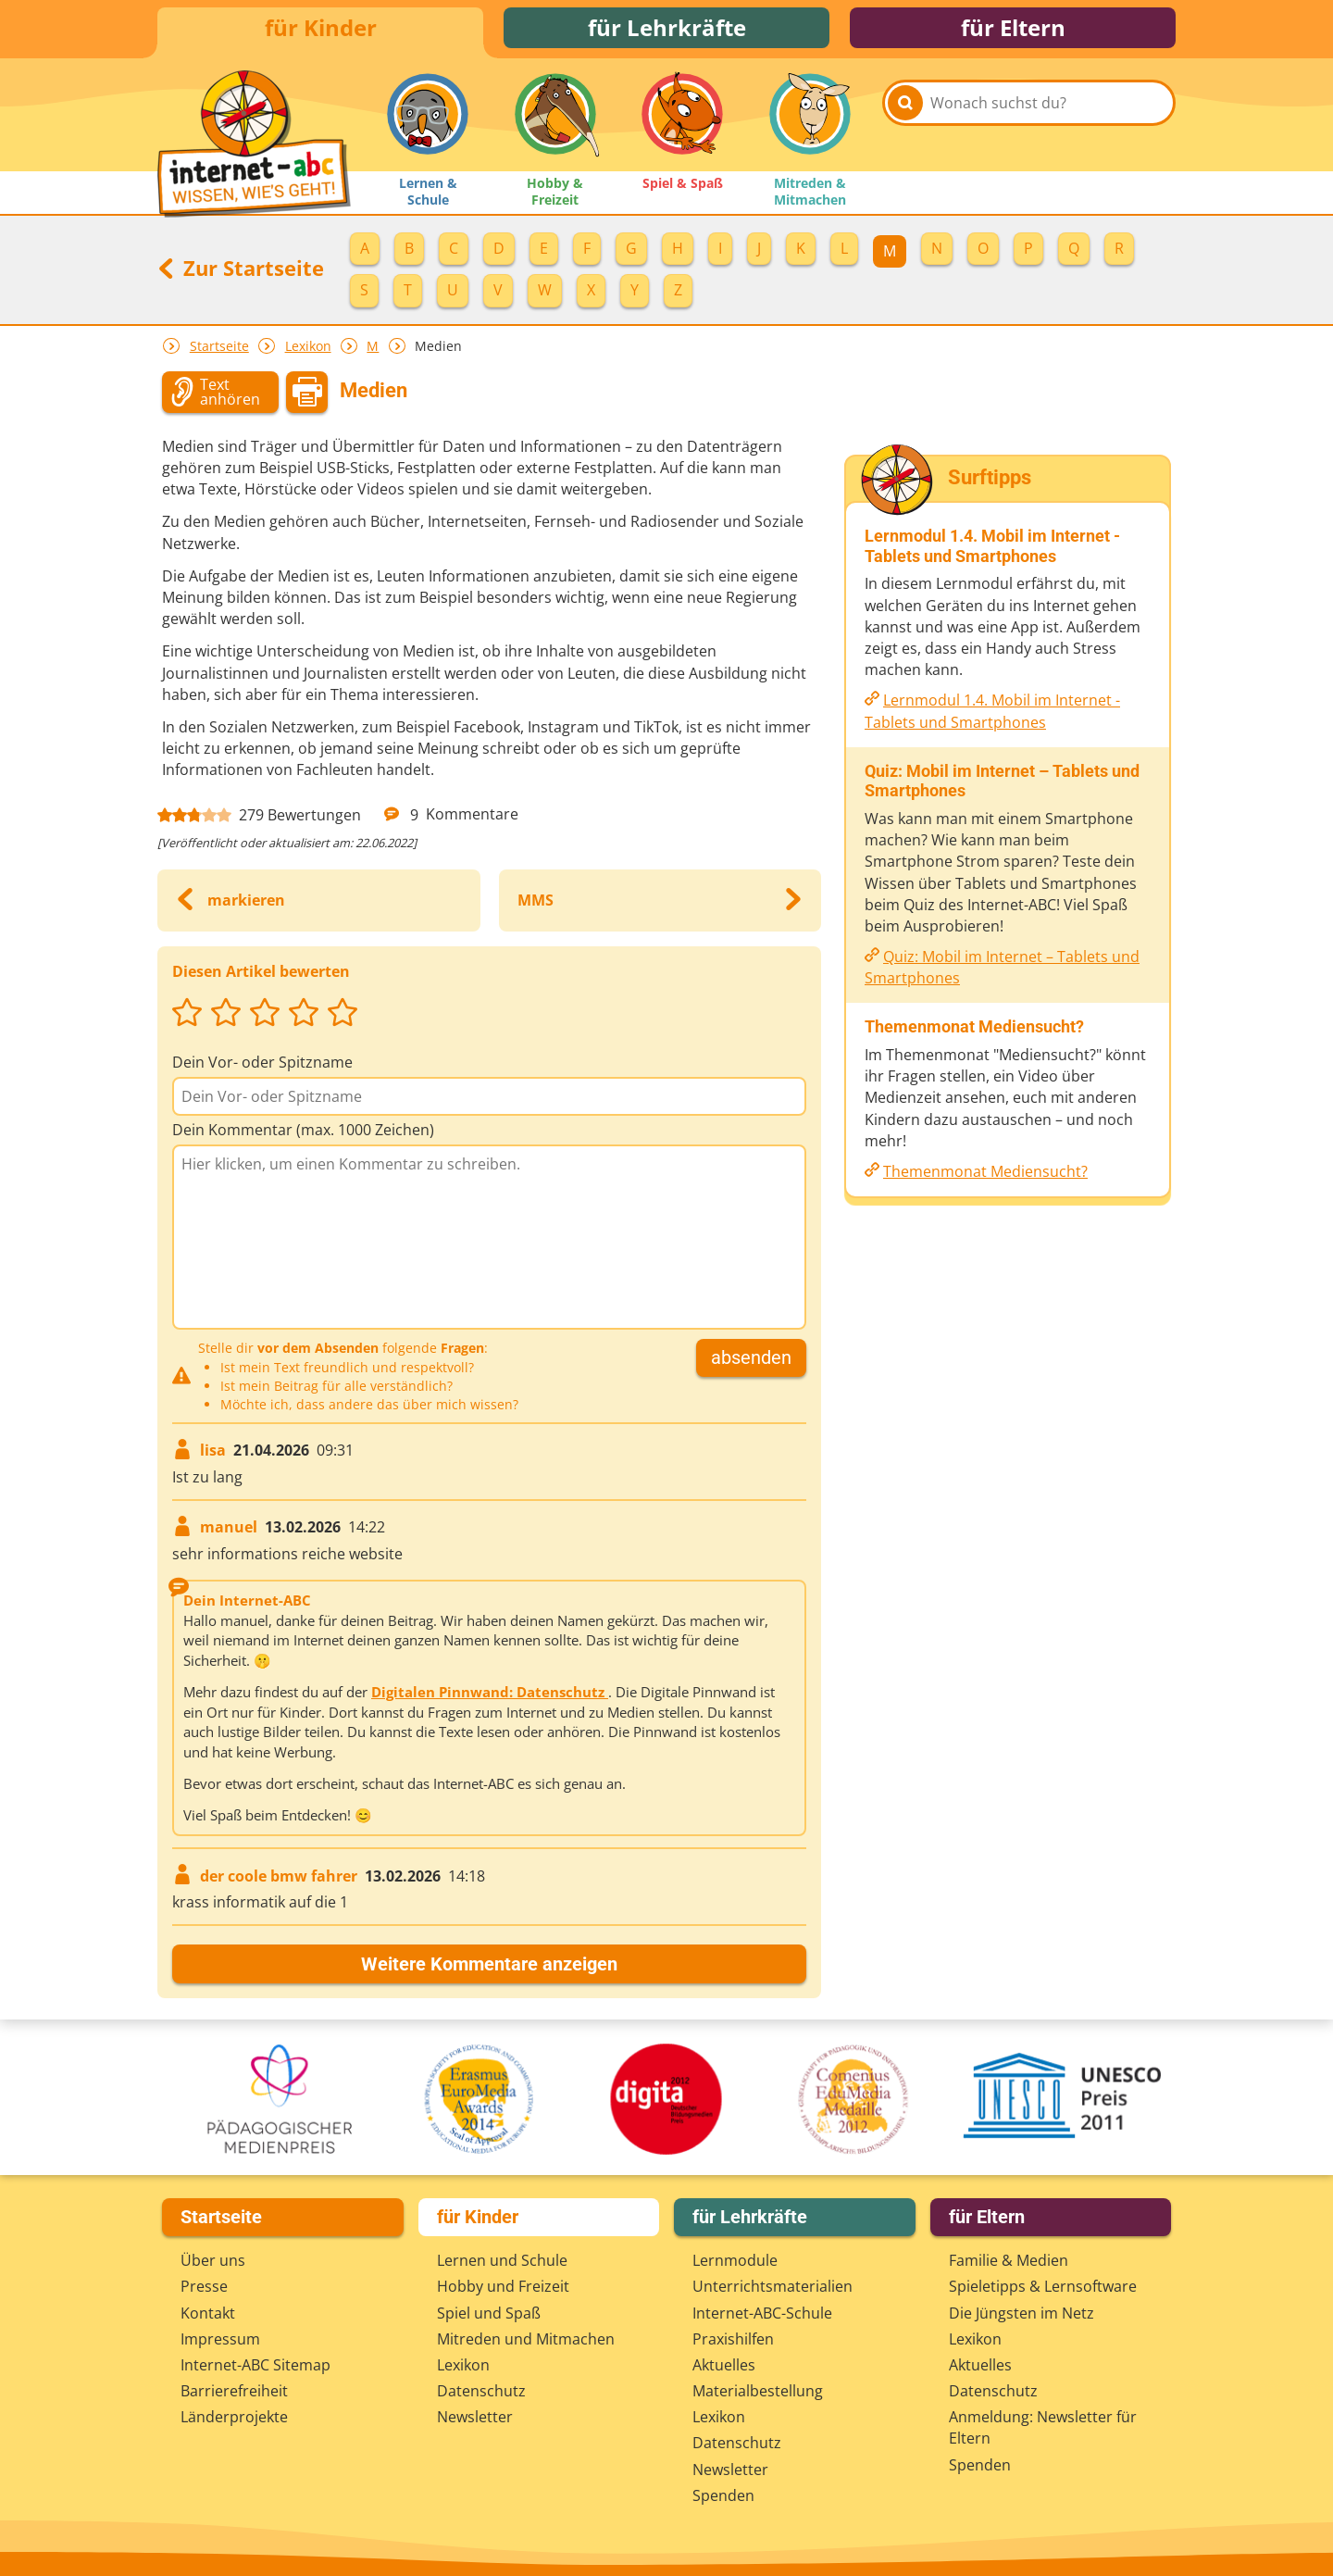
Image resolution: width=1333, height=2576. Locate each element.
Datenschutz (481, 2391)
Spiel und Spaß (489, 2313)
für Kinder (321, 30)
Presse (204, 2286)
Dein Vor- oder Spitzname (262, 1067)
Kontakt (208, 2313)
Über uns (213, 2260)
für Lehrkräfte (667, 30)
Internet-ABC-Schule (762, 2313)
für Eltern (1013, 30)
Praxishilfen (733, 2339)
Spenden (723, 2495)
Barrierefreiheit (234, 2391)
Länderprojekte (234, 2417)
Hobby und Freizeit (503, 2286)
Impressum (220, 2339)
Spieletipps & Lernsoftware (1043, 2286)
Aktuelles (723, 2365)
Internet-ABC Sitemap (255, 2365)
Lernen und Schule (502, 2260)
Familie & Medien (1008, 2260)
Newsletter (475, 2417)
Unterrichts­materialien (772, 2286)
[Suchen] (905, 122)
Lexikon (308, 351)
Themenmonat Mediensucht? (985, 1177)
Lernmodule (735, 2260)
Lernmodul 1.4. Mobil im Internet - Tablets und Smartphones (992, 716)
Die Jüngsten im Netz (1021, 2313)
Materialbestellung (757, 2391)
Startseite (219, 351)
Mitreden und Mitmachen (526, 2339)
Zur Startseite (240, 273)
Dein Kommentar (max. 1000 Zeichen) (303, 1135)
